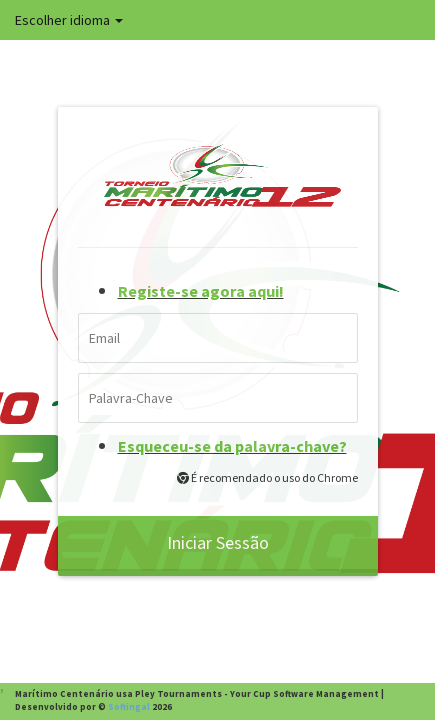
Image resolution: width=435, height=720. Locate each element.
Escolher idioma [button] (69, 20)
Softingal (129, 706)
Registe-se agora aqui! (201, 291)
